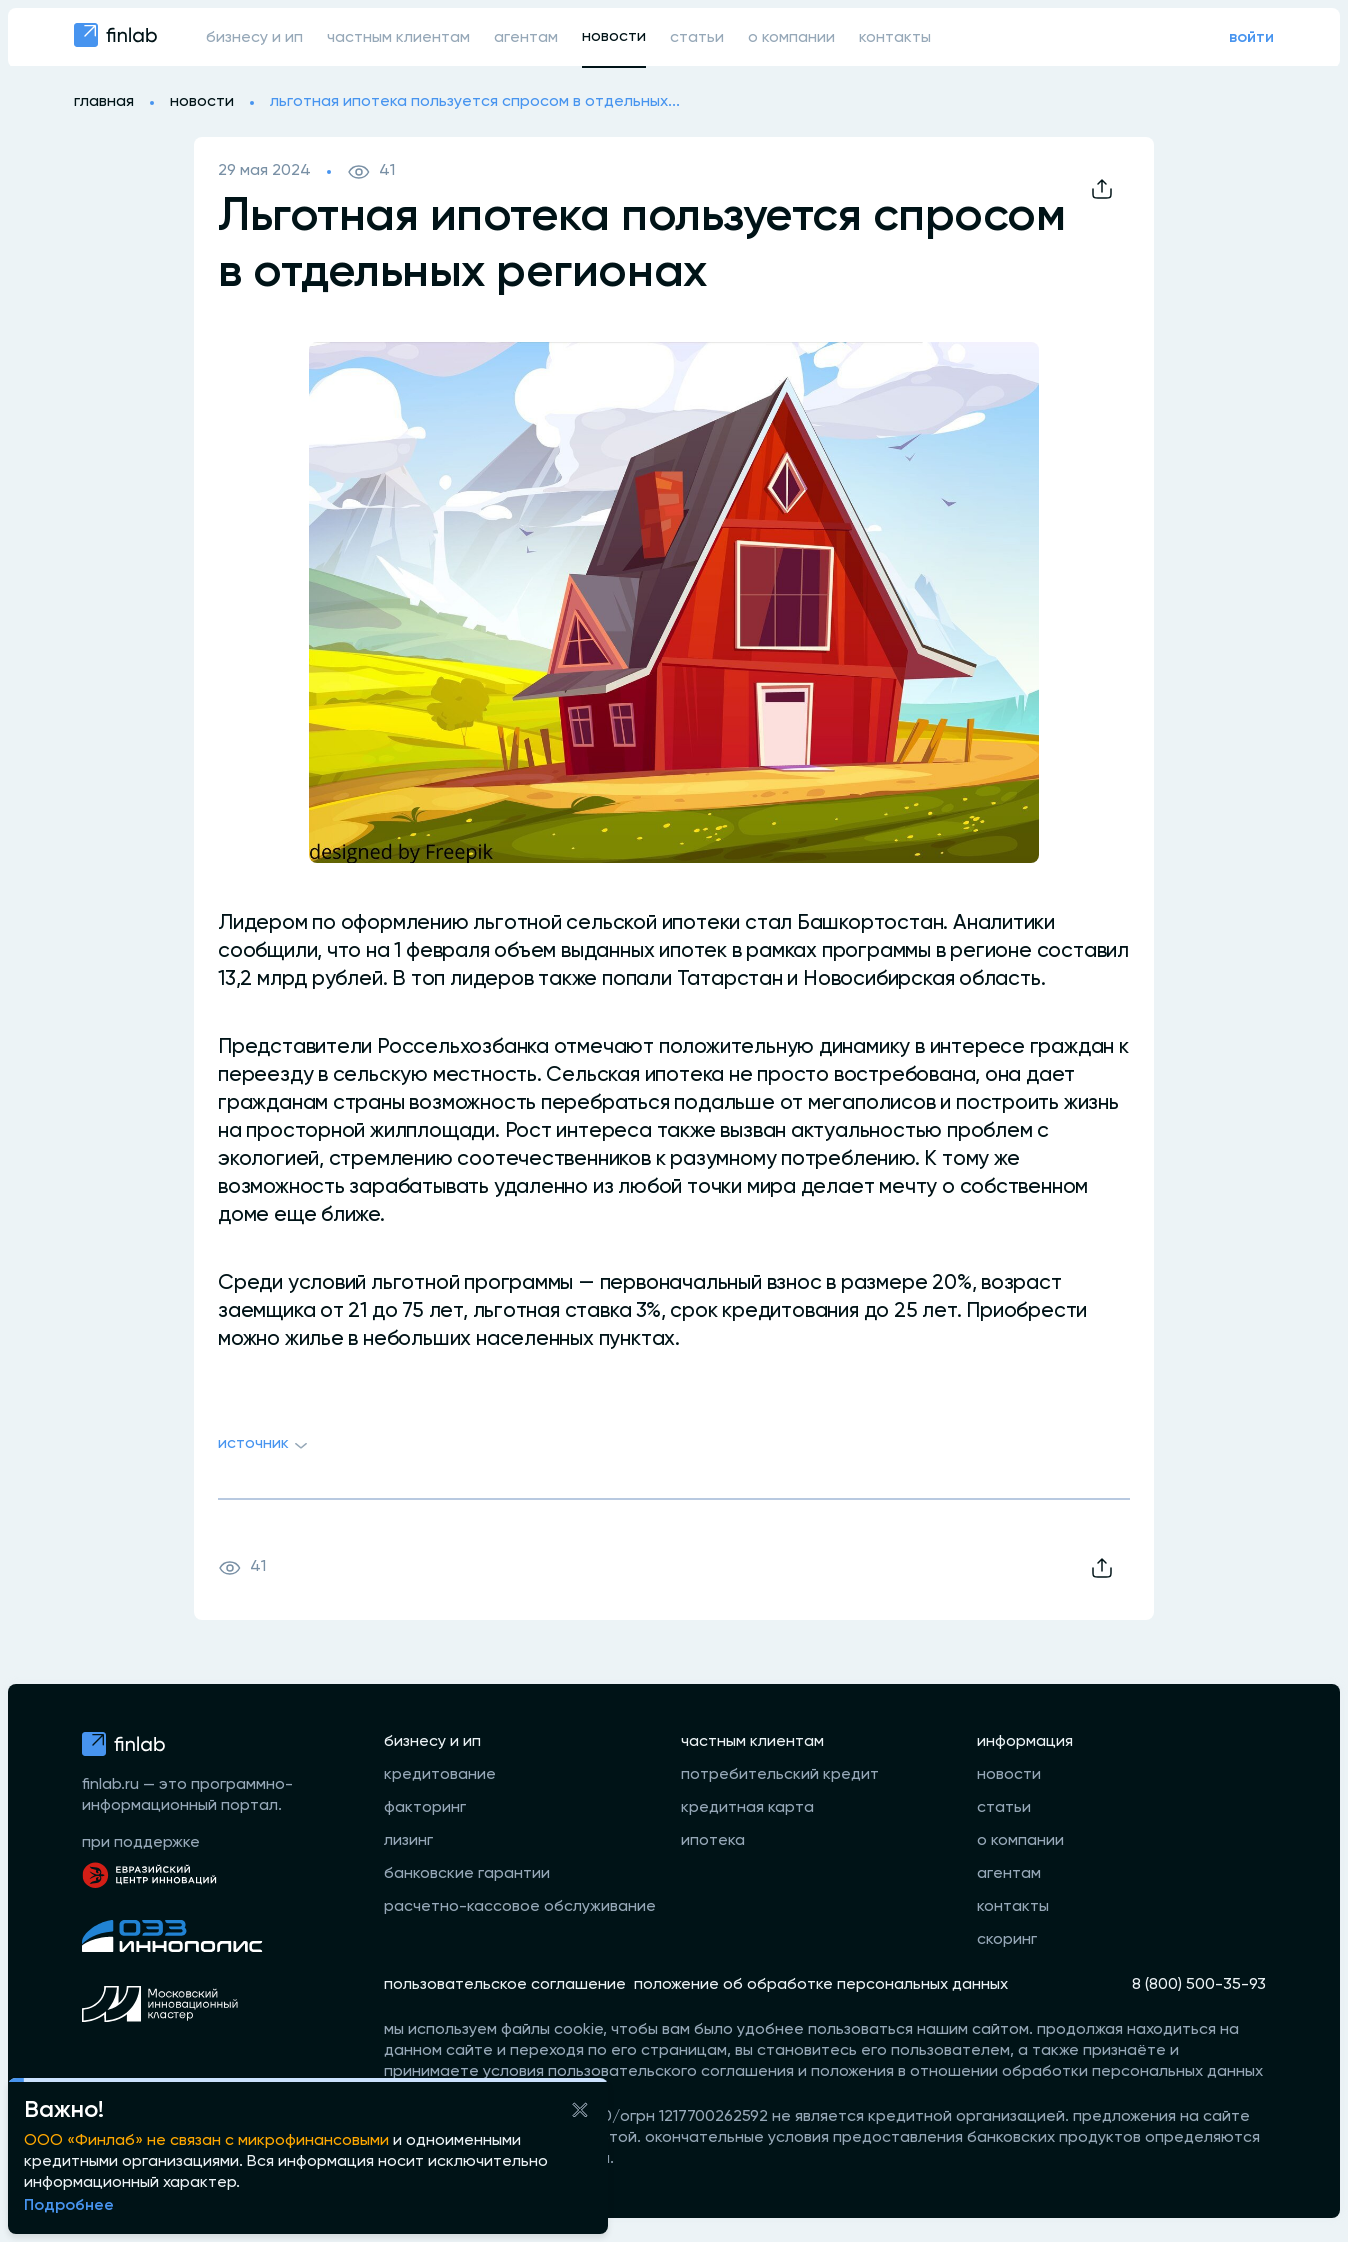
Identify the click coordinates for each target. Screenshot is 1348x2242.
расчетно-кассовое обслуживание (520, 1907)
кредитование (440, 1775)
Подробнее (69, 2206)
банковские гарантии (467, 1874)
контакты (895, 38)
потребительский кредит (780, 1775)
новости (614, 37)
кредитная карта (747, 1808)
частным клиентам (398, 38)
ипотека (713, 1841)
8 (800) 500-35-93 (1199, 1985)
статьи (697, 38)
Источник (265, 1446)
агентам (526, 38)
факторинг (425, 1808)
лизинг (408, 1841)
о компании (791, 38)
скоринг (1007, 1940)
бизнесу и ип (254, 38)
